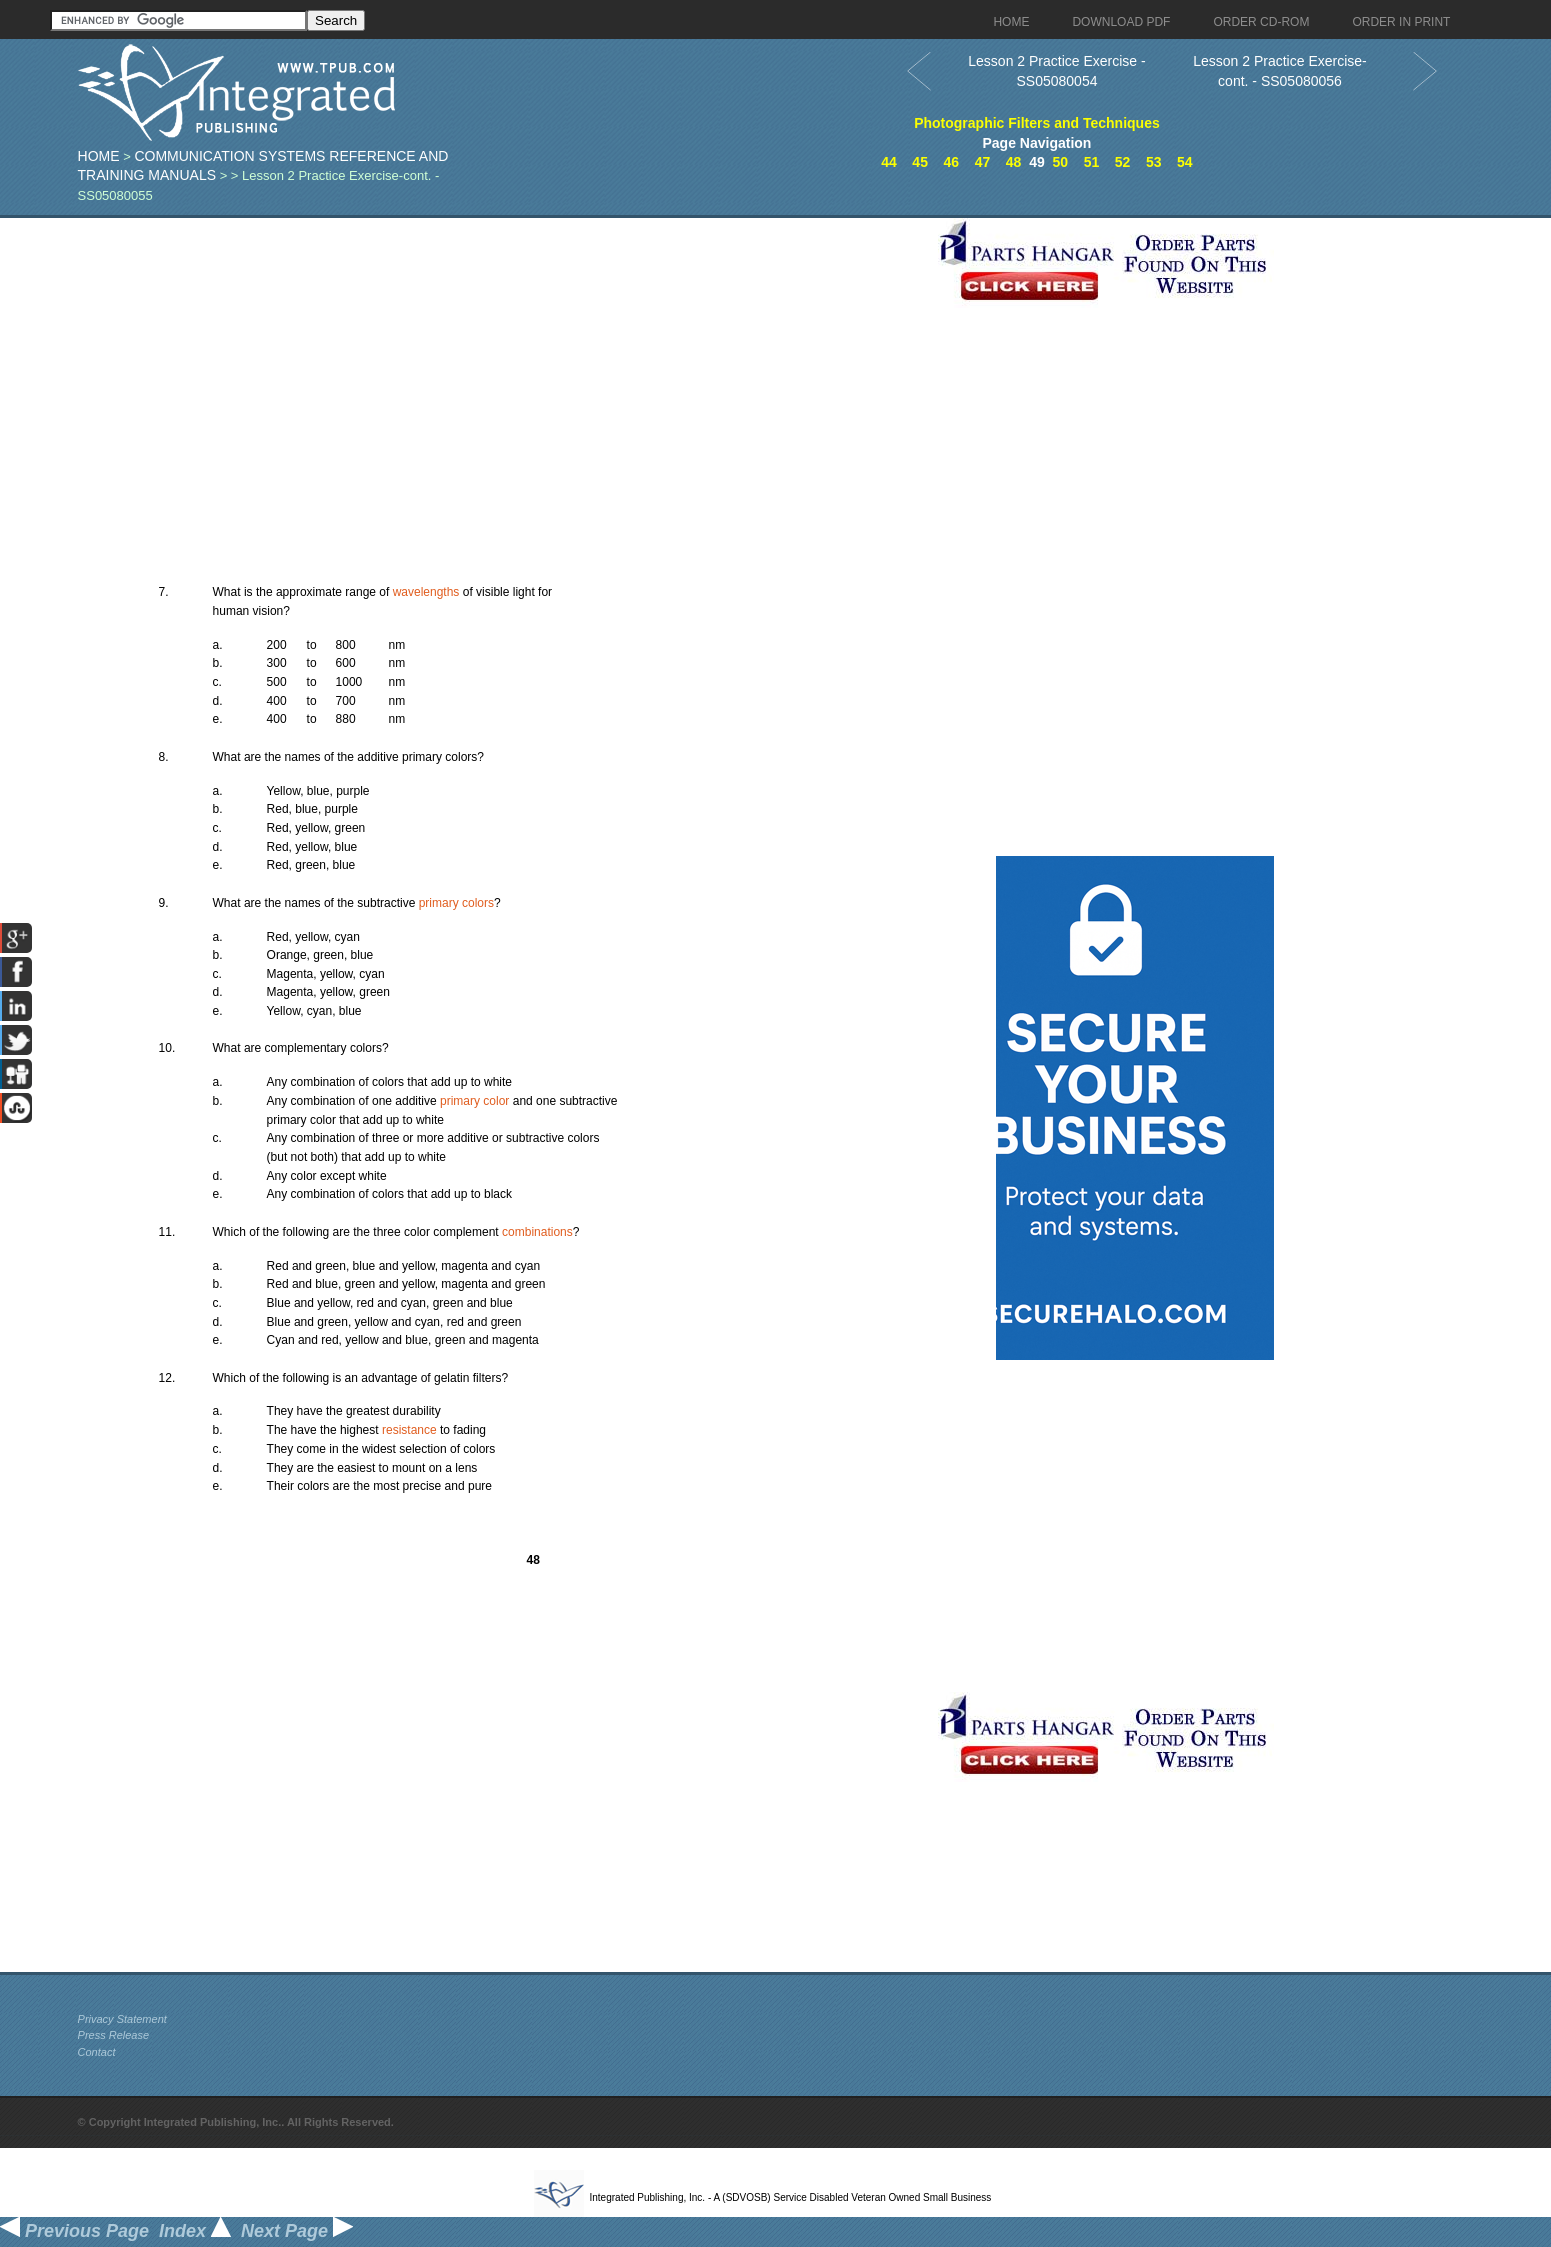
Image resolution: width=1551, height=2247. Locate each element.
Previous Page (74, 2231)
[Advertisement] (503, 358)
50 (1061, 162)
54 (1185, 162)
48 (1014, 162)
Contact (97, 2052)
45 (920, 162)
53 (1154, 162)
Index (195, 2231)
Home (99, 156)
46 (952, 162)
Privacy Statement (122, 2019)
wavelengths (426, 592)
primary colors (456, 903)
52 (1123, 162)
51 (1092, 162)
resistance (409, 1430)
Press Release (114, 2035)
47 (983, 162)
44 (889, 162)
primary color (474, 1101)
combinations (537, 1232)
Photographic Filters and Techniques (1037, 123)
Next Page (297, 2231)
